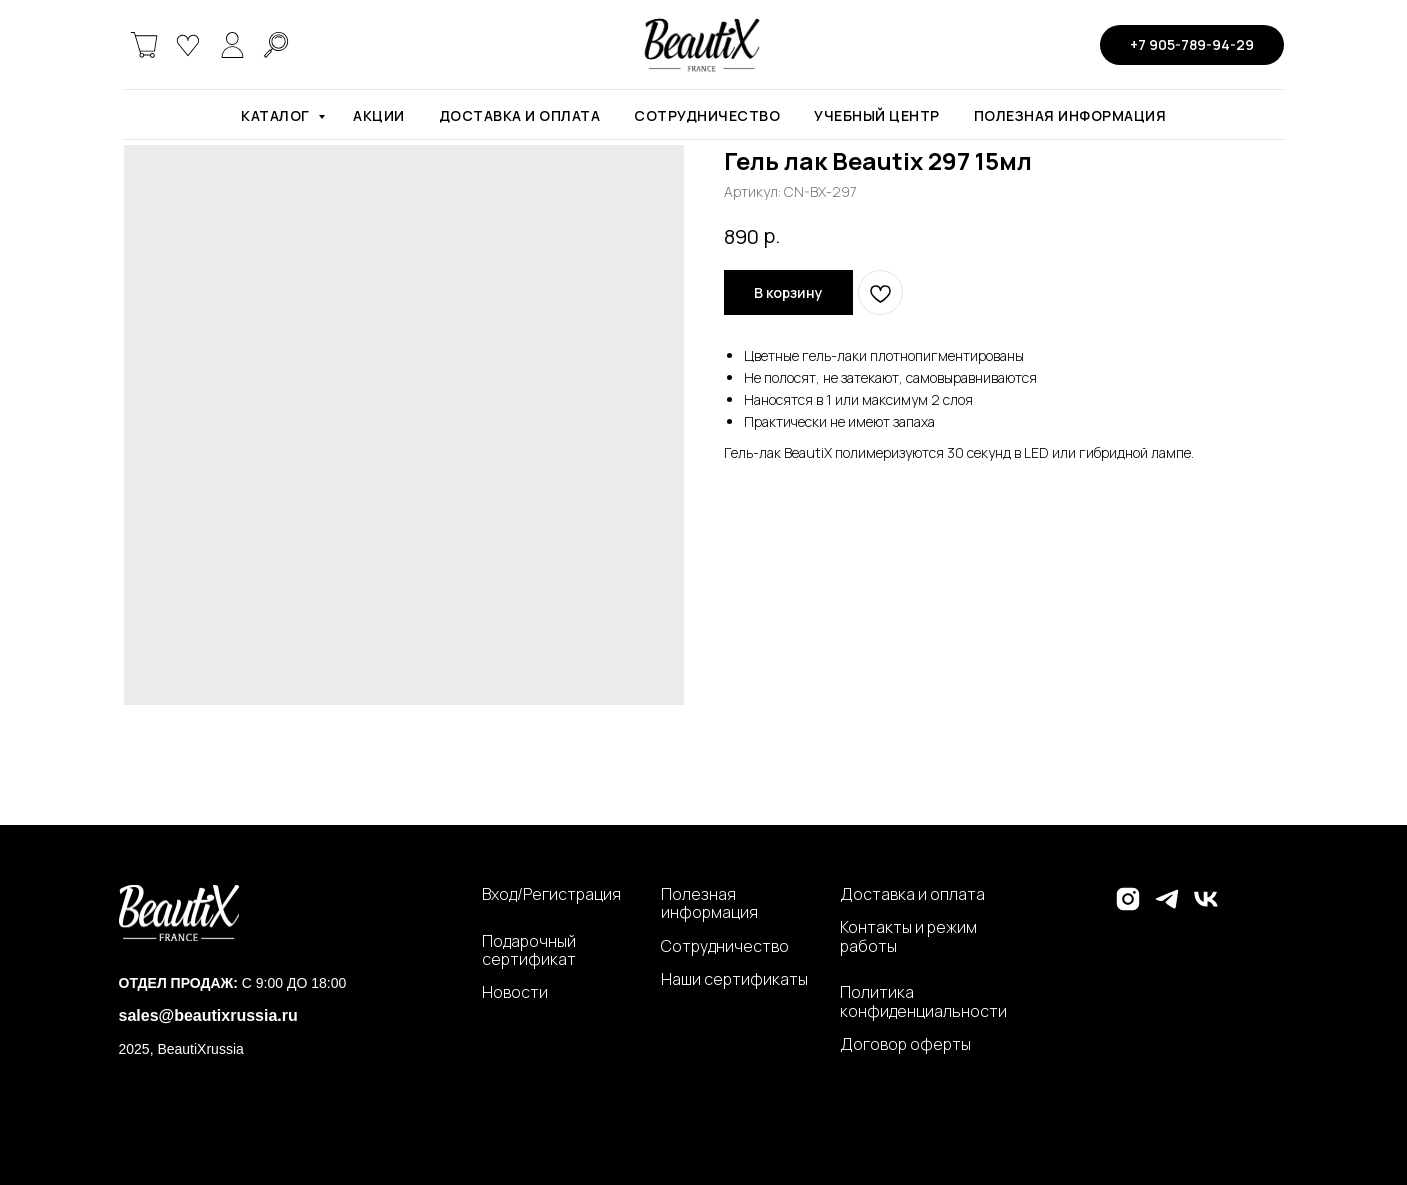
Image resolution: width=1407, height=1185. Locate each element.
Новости (515, 992)
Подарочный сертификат (529, 950)
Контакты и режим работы (908, 936)
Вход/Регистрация (551, 894)
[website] (144, 45)
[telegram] (1167, 907)
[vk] (1206, 907)
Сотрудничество (707, 115)
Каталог (277, 115)
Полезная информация (1070, 115)
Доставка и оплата (520, 115)
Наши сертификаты (734, 979)
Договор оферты (905, 1044)
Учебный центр (877, 115)
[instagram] (1128, 907)
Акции (379, 115)
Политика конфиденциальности (923, 1001)
